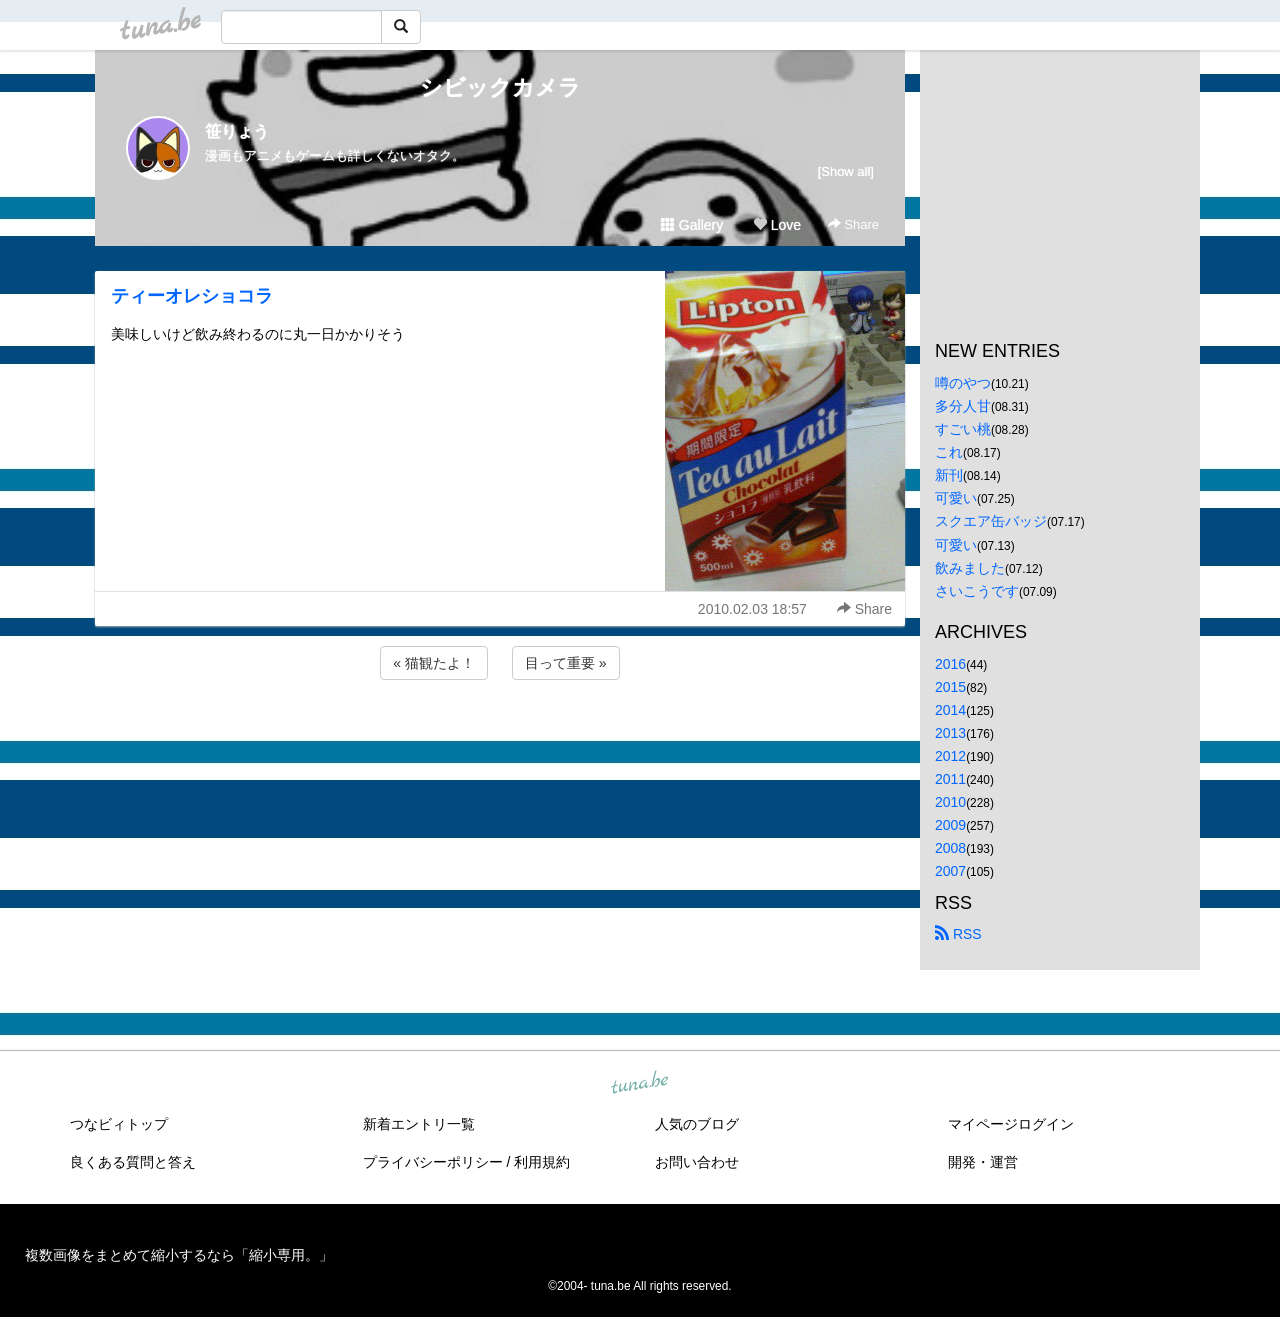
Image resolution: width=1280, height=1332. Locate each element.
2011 (950, 779)
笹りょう (237, 131)
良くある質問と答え (133, 1162)
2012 (950, 756)
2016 (950, 664)
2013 (950, 733)
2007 (950, 871)
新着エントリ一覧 (419, 1124)
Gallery (692, 225)
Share (853, 224)
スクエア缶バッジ (991, 521)
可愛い (956, 498)
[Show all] (846, 171)
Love (777, 225)
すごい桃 (963, 429)
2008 (950, 848)
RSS (958, 934)
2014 (950, 710)
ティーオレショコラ (192, 296)
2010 (950, 802)
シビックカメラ (500, 87)
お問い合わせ (697, 1162)
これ (949, 452)
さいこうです (977, 591)
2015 (950, 687)
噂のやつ (963, 383)
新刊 (949, 475)
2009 (950, 825)
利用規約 (542, 1162)
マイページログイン (1011, 1124)
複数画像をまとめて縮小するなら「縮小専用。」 (179, 1255)
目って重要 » (566, 663)
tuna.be (639, 1083)
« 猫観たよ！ (434, 663)
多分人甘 (963, 406)
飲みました (970, 568)
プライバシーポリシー (433, 1162)
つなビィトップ (119, 1124)
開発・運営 (983, 1162)
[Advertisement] (500, 738)
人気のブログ (697, 1124)
